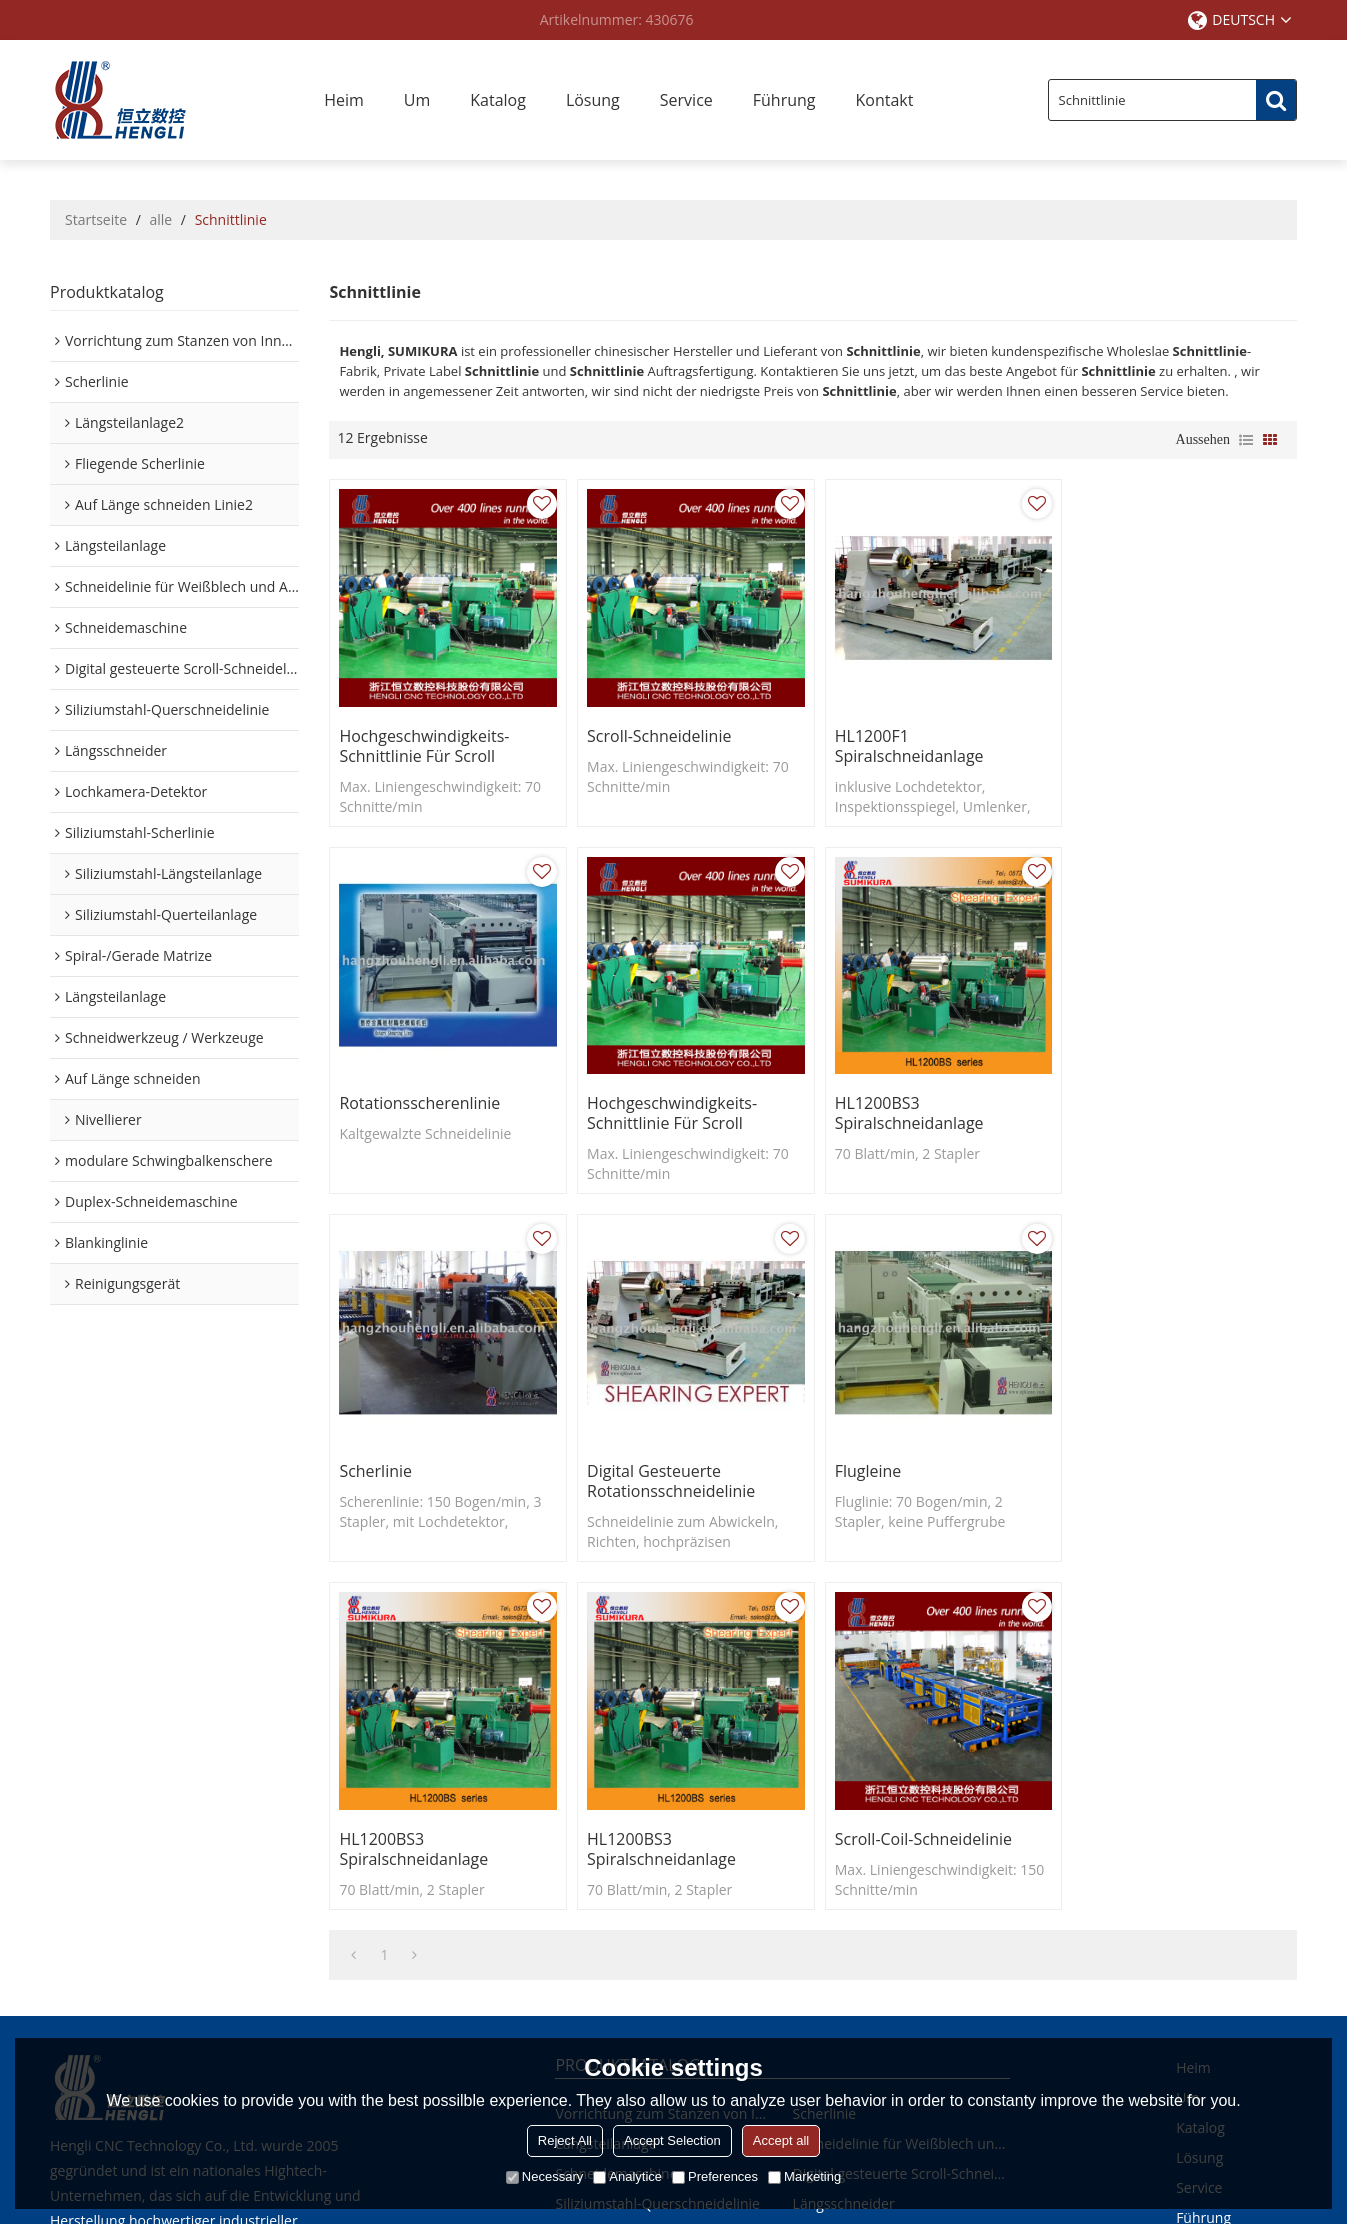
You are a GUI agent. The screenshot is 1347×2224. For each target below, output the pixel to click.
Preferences (715, 2176)
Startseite (96, 219)
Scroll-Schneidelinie (656, 733)
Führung (784, 100)
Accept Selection (672, 2140)
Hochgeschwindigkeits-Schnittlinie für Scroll (424, 743)
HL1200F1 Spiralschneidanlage (902, 743)
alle (161, 219)
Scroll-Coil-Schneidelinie (1162, 1462)
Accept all (781, 2140)
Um (417, 100)
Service (686, 100)
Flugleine (372, 1462)
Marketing (804, 2176)
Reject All (565, 2140)
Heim (344, 100)
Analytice (627, 2176)
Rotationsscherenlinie (1153, 733)
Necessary (544, 2176)
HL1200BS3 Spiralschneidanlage (658, 1108)
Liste (1246, 440)
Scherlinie (864, 1098)
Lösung (593, 100)
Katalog (498, 100)
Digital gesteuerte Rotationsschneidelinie (1157, 1108)
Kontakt (885, 100)
